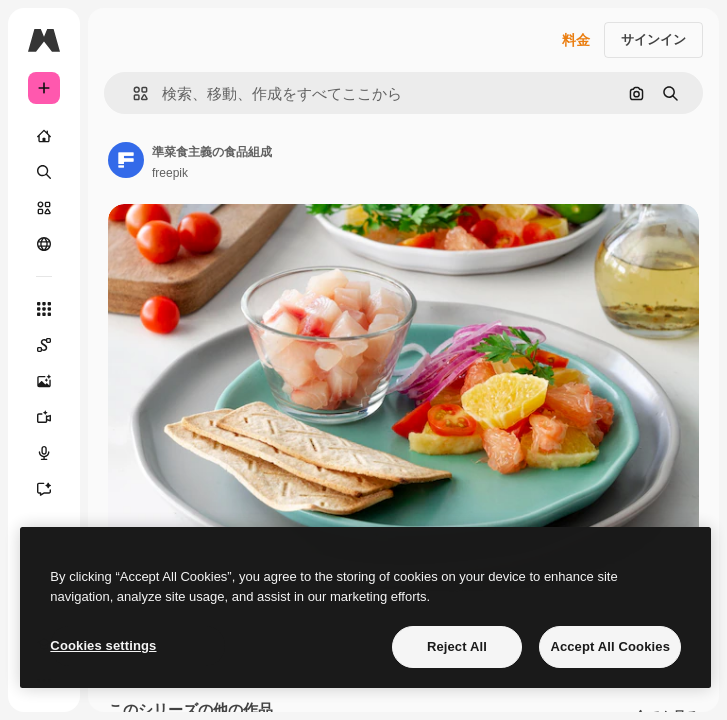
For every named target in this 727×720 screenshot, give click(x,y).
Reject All (457, 646)
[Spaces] (44, 345)
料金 (576, 40)
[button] (132, 93)
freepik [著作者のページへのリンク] (170, 173)
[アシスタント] (44, 489)
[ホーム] (44, 136)
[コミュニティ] (44, 244)
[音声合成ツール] (44, 453)
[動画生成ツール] (44, 417)
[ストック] (44, 208)
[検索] (44, 172)
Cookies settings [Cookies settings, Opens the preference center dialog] (103, 645)
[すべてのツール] (44, 309)
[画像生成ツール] (44, 381)
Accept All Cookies (610, 646)
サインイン (653, 39)
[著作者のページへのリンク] (126, 160)
